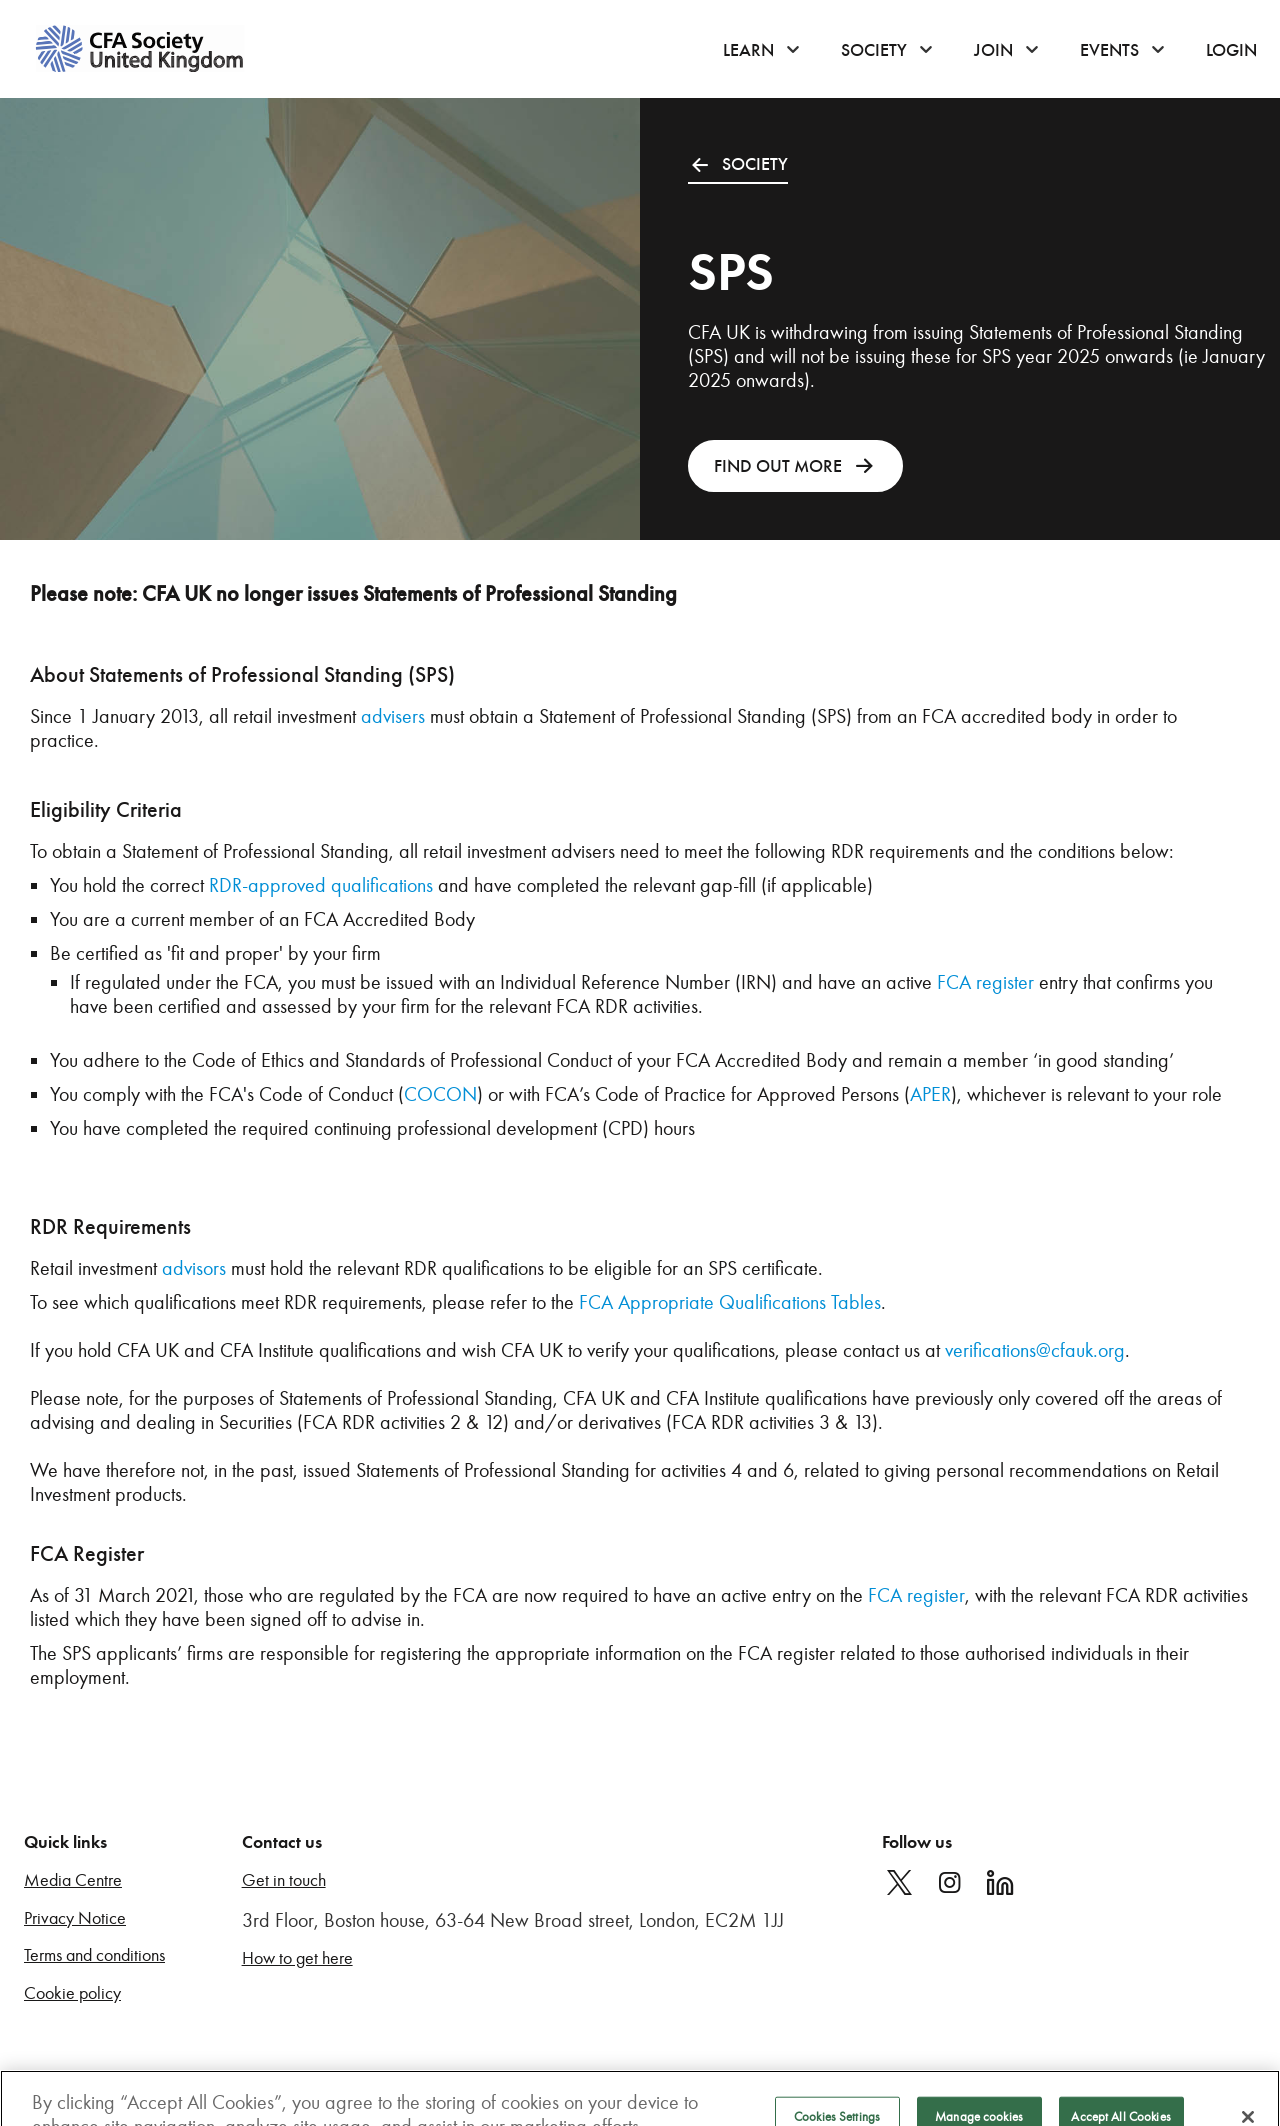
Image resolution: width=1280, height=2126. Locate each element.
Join (993, 50)
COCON (440, 1094)
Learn (748, 50)
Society (874, 50)
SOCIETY (738, 164)
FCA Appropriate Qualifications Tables (730, 1302)
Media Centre (73, 1880)
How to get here (297, 1958)
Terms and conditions (94, 1955)
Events (1109, 50)
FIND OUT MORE (795, 466)
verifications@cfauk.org (1035, 1350)
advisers (393, 716)
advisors (194, 1268)
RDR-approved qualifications (321, 885)
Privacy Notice (75, 1918)
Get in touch (284, 1880)
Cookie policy (72, 1993)
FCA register (985, 982)
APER (930, 1094)
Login (1231, 50)
